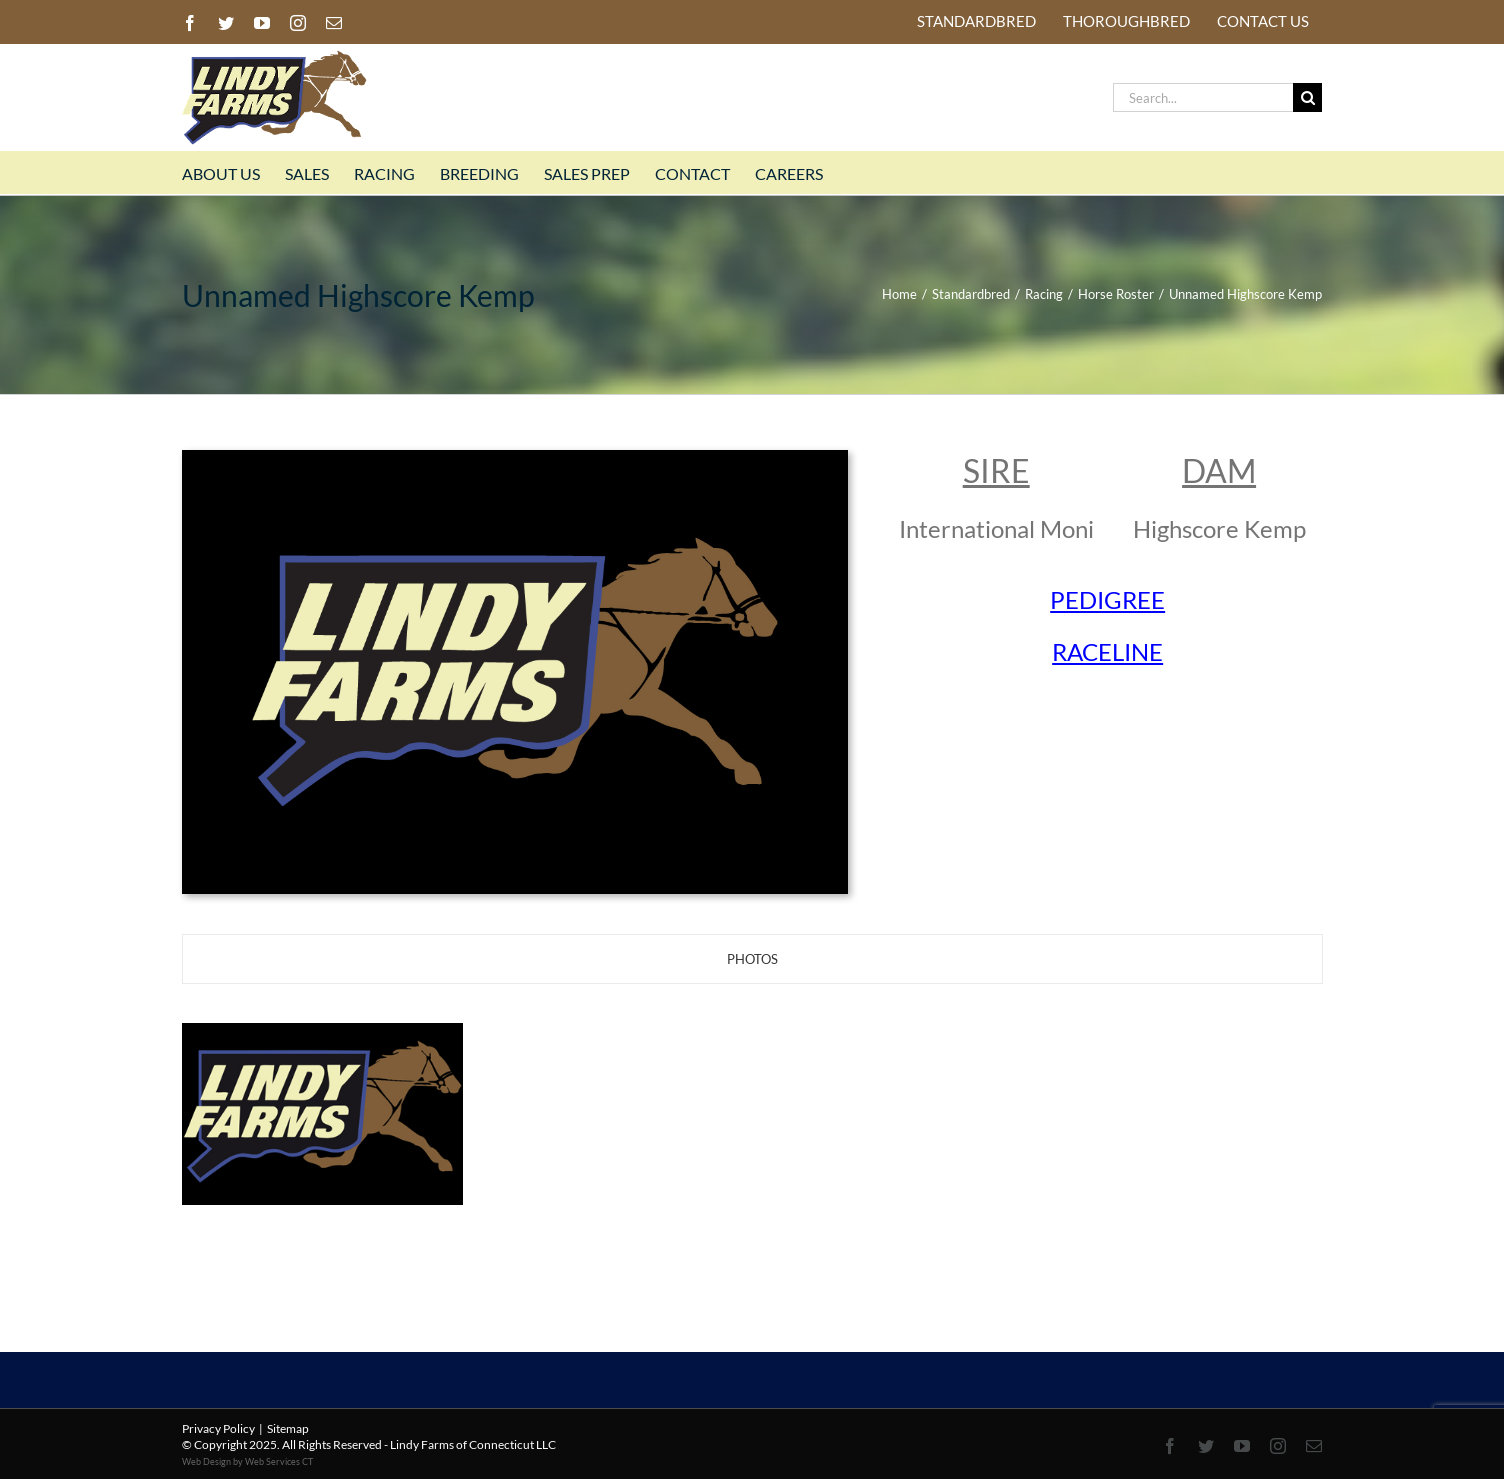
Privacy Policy (218, 1428)
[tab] (752, 959)
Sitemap (288, 1428)
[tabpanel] (752, 1116)
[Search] (1307, 97)
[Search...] (1203, 97)
